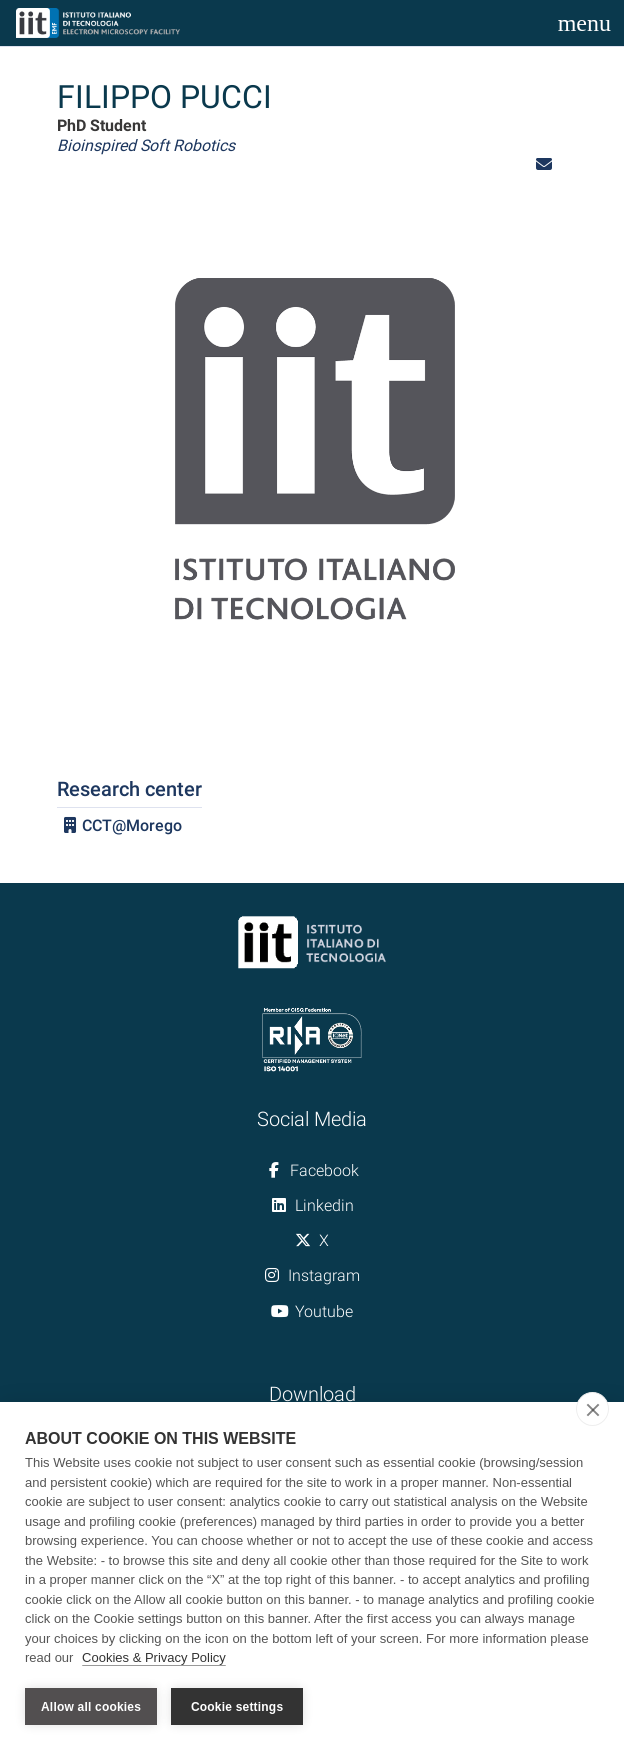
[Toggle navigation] (584, 23)
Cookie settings (237, 1707)
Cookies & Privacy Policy (154, 1658)
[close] (592, 1410)
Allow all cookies (91, 1707)
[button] (544, 164)
